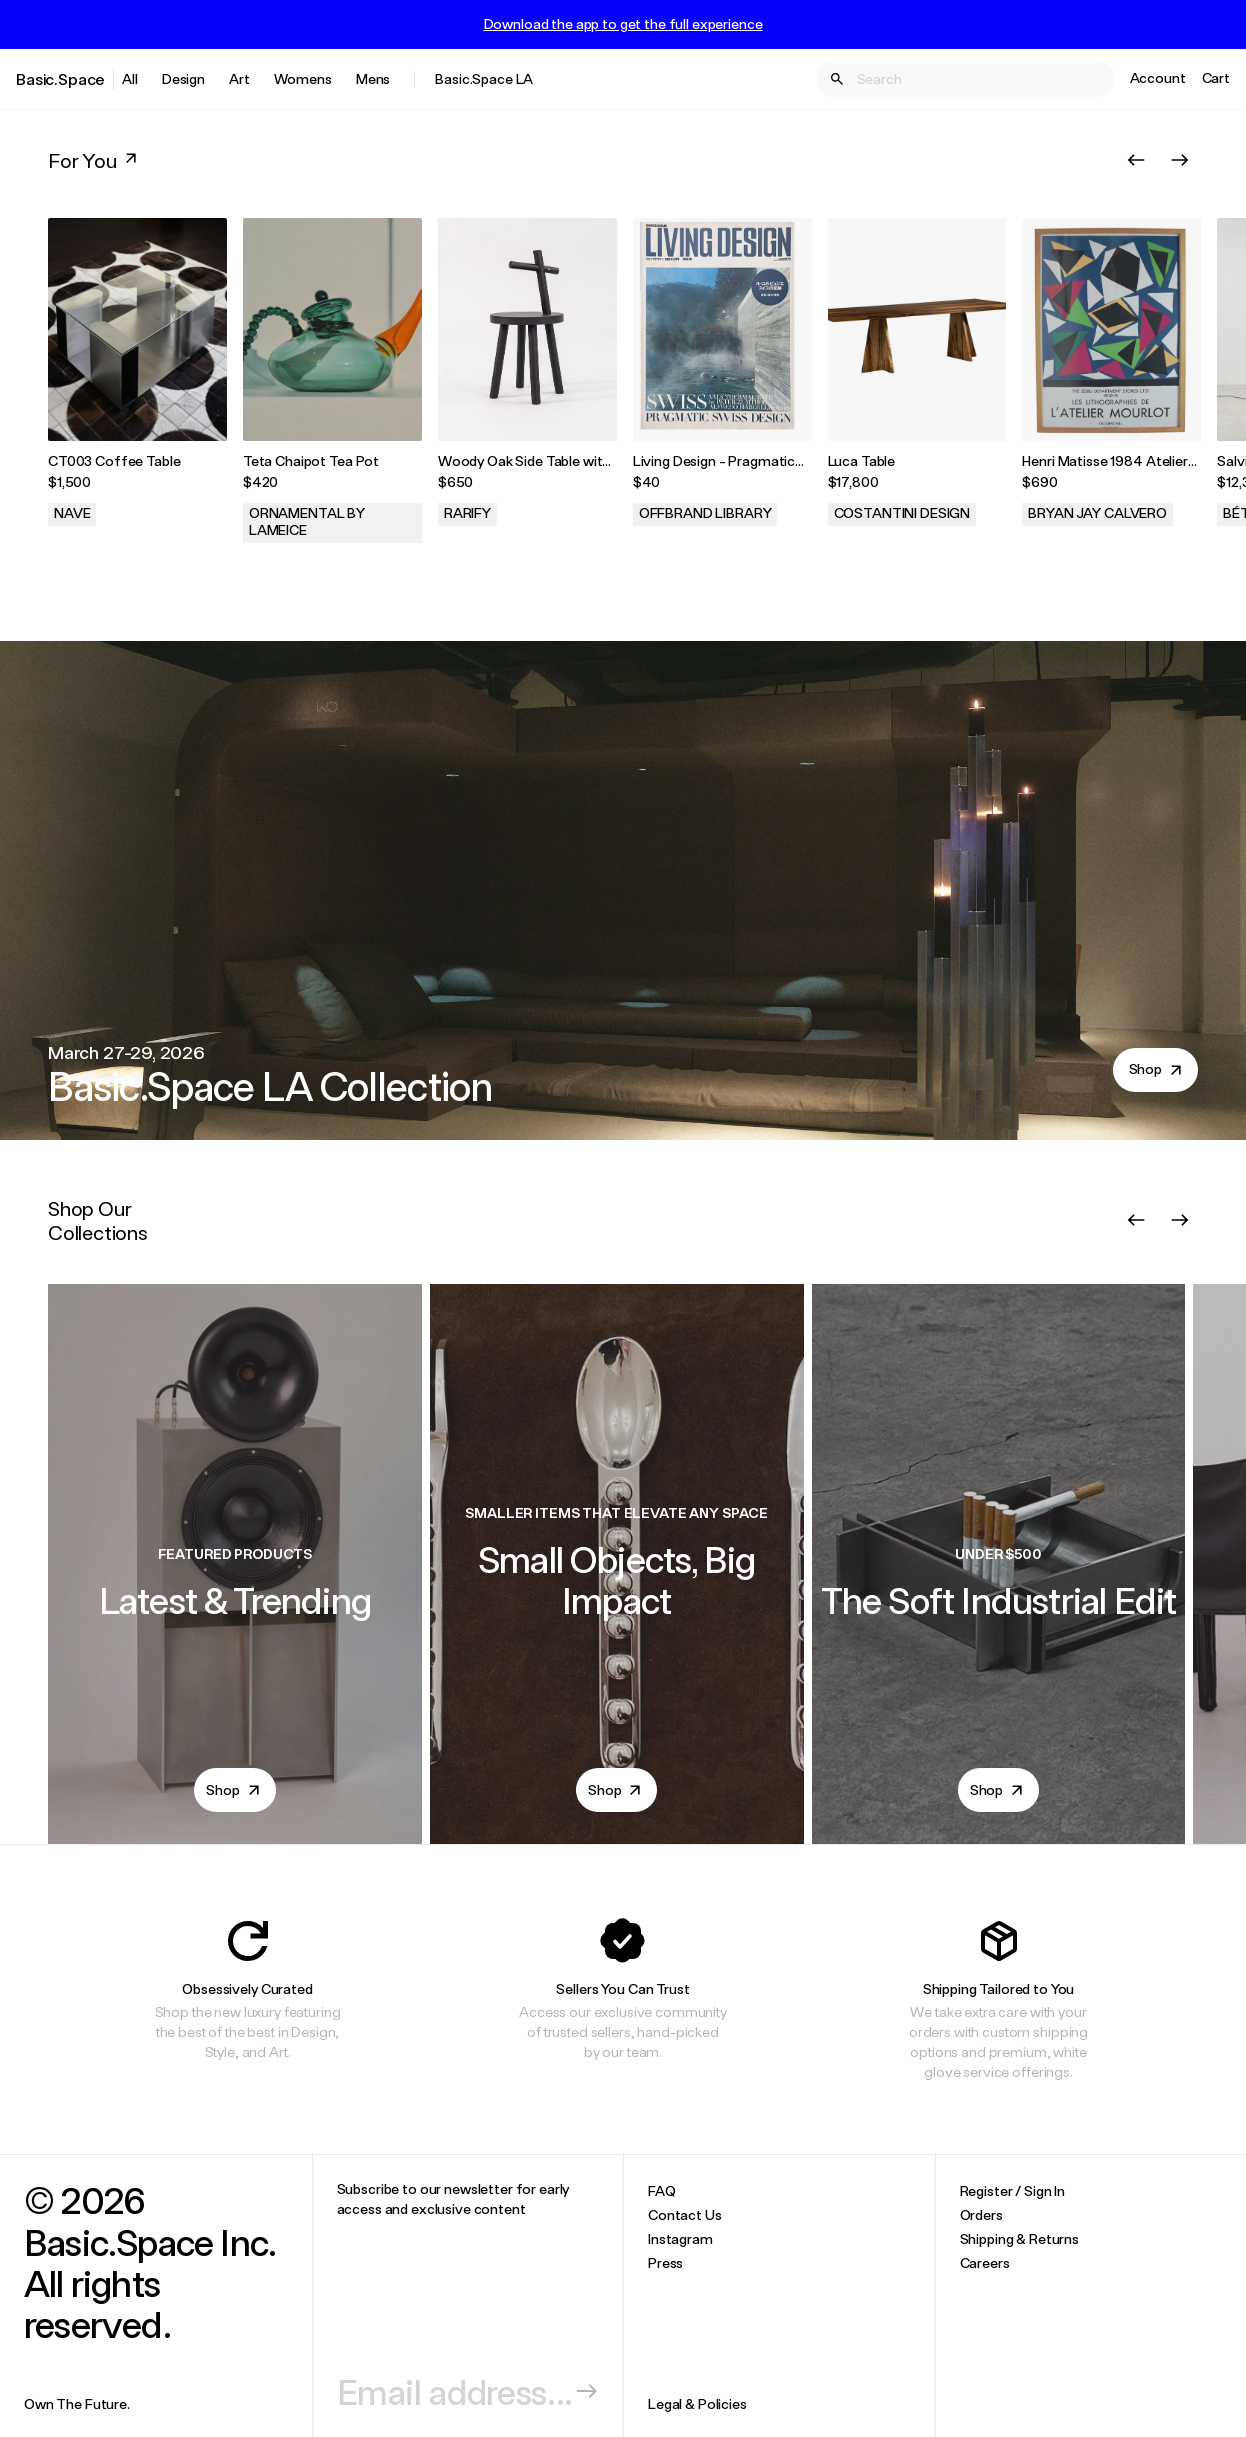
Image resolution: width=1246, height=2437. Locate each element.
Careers (985, 2262)
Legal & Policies (697, 2403)
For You (94, 160)
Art (239, 78)
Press (665, 2262)
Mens (373, 78)
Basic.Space (60, 78)
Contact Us (685, 2214)
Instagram (680, 2238)
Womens (303, 78)
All (130, 78)
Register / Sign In (1012, 2190)
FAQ (662, 2190)
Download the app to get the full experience (623, 24)
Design (183, 78)
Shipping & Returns (1019, 2238)
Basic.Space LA (484, 78)
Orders (981, 2214)
